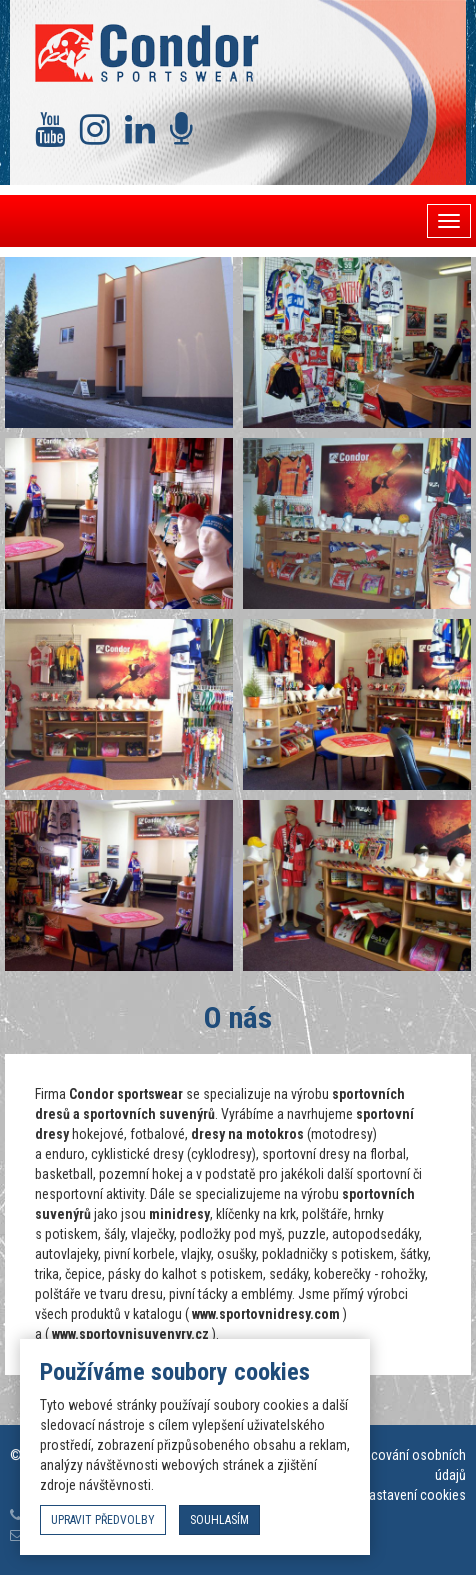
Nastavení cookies (413, 1495)
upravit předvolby (103, 1520)
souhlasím (219, 1520)
